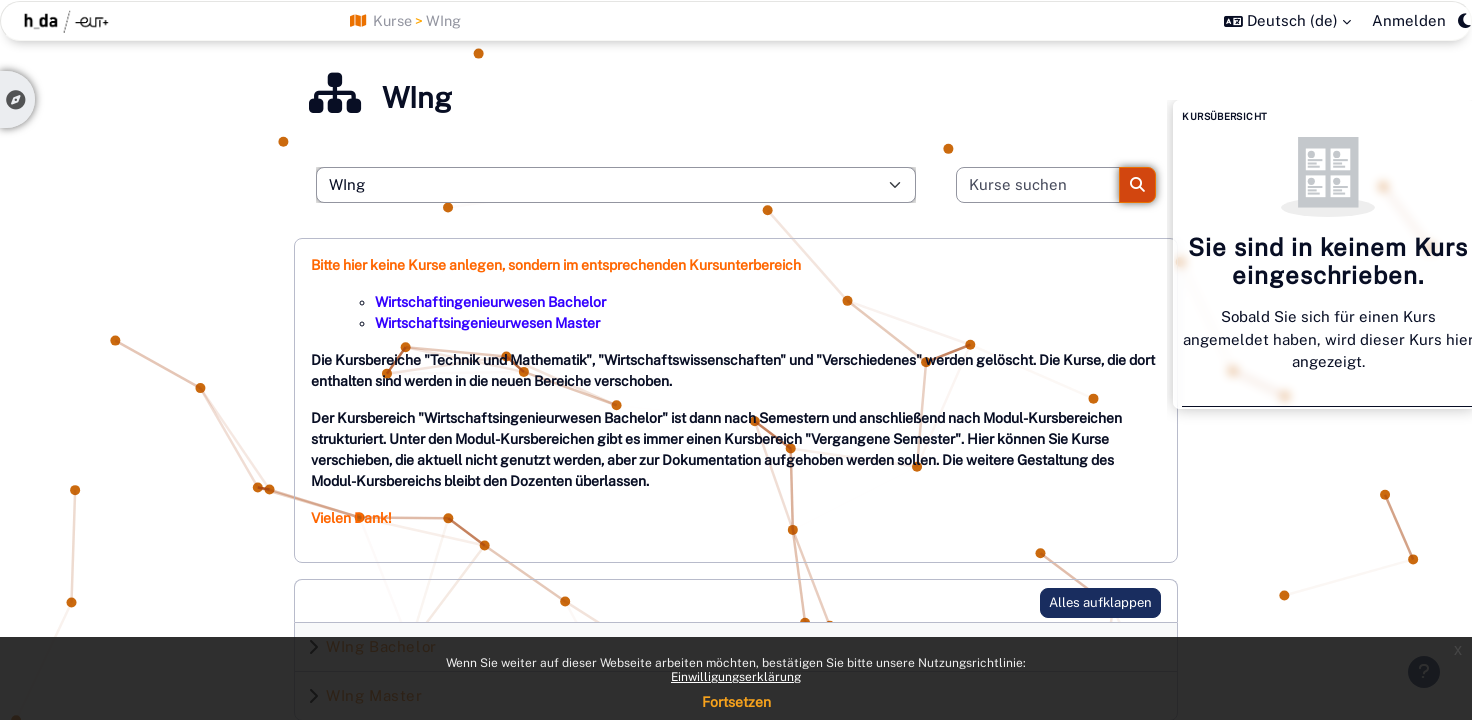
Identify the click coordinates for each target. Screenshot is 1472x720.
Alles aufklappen (1100, 602)
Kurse (392, 20)
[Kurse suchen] (1038, 185)
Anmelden (1409, 20)
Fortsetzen (736, 702)
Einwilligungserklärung (736, 677)
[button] (1287, 21)
